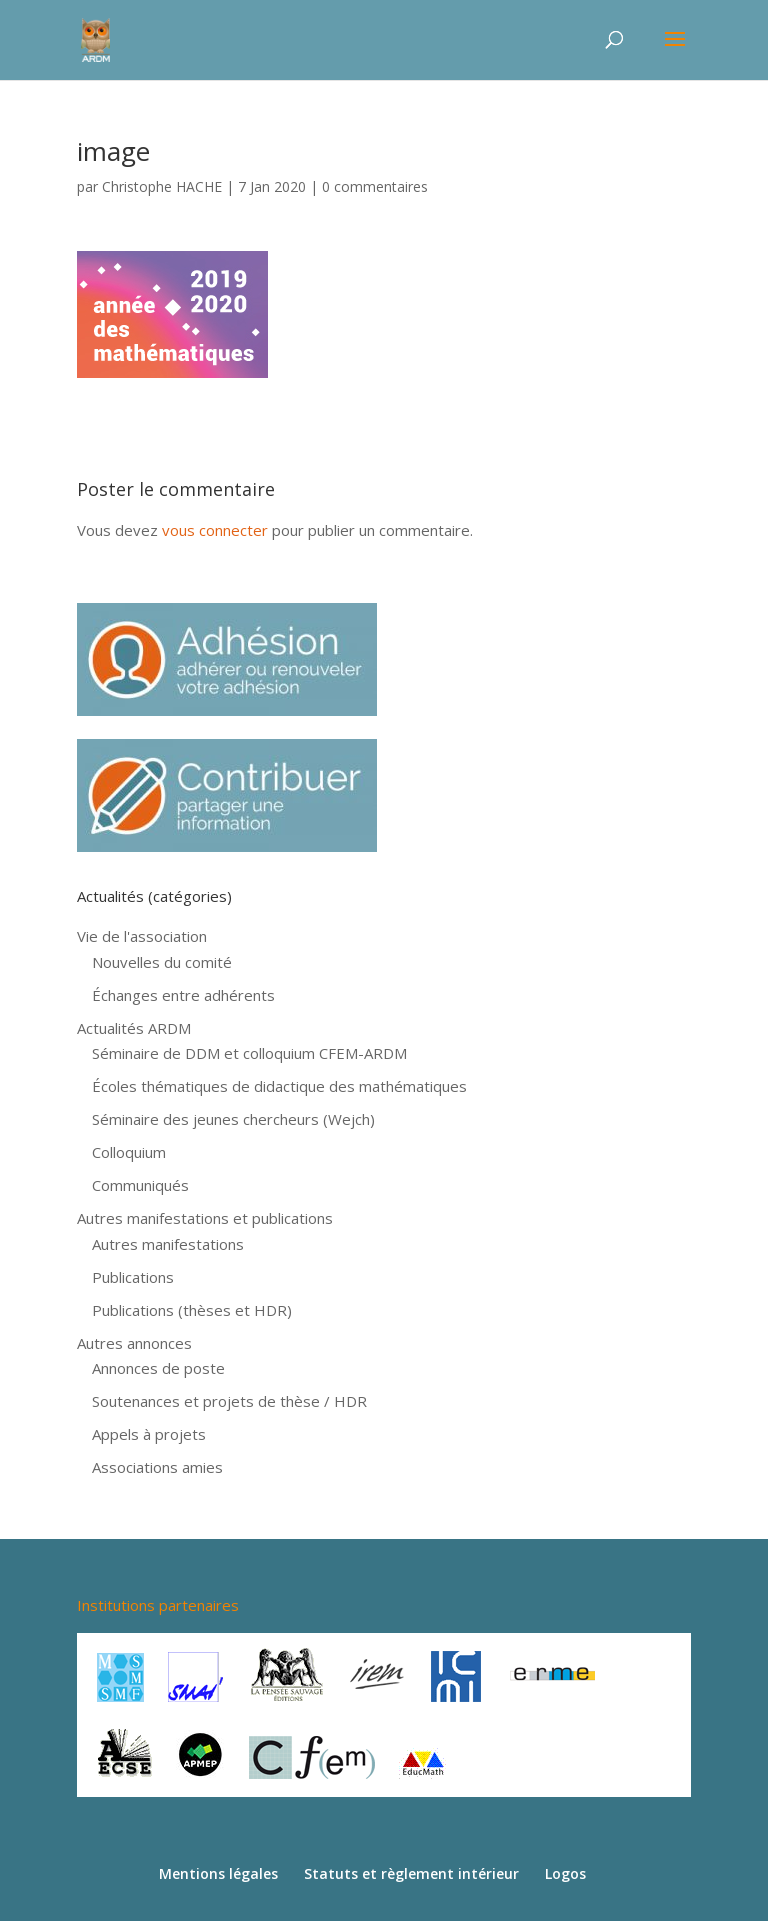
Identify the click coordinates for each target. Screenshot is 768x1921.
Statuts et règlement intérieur (411, 1873)
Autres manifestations (168, 1244)
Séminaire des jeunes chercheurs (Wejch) (233, 1119)
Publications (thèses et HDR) (192, 1310)
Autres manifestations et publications (205, 1218)
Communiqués (140, 1185)
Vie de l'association (142, 936)
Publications (133, 1277)
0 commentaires (375, 186)
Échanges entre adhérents (183, 995)
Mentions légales (218, 1873)
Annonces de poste (158, 1368)
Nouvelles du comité (162, 962)
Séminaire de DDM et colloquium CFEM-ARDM (249, 1053)
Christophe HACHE (162, 186)
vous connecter (215, 530)
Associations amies (157, 1467)
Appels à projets (149, 1434)
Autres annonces (134, 1343)
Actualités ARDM (134, 1028)
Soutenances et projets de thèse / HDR (229, 1401)
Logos (565, 1873)
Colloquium (129, 1152)
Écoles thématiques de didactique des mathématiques (279, 1086)
